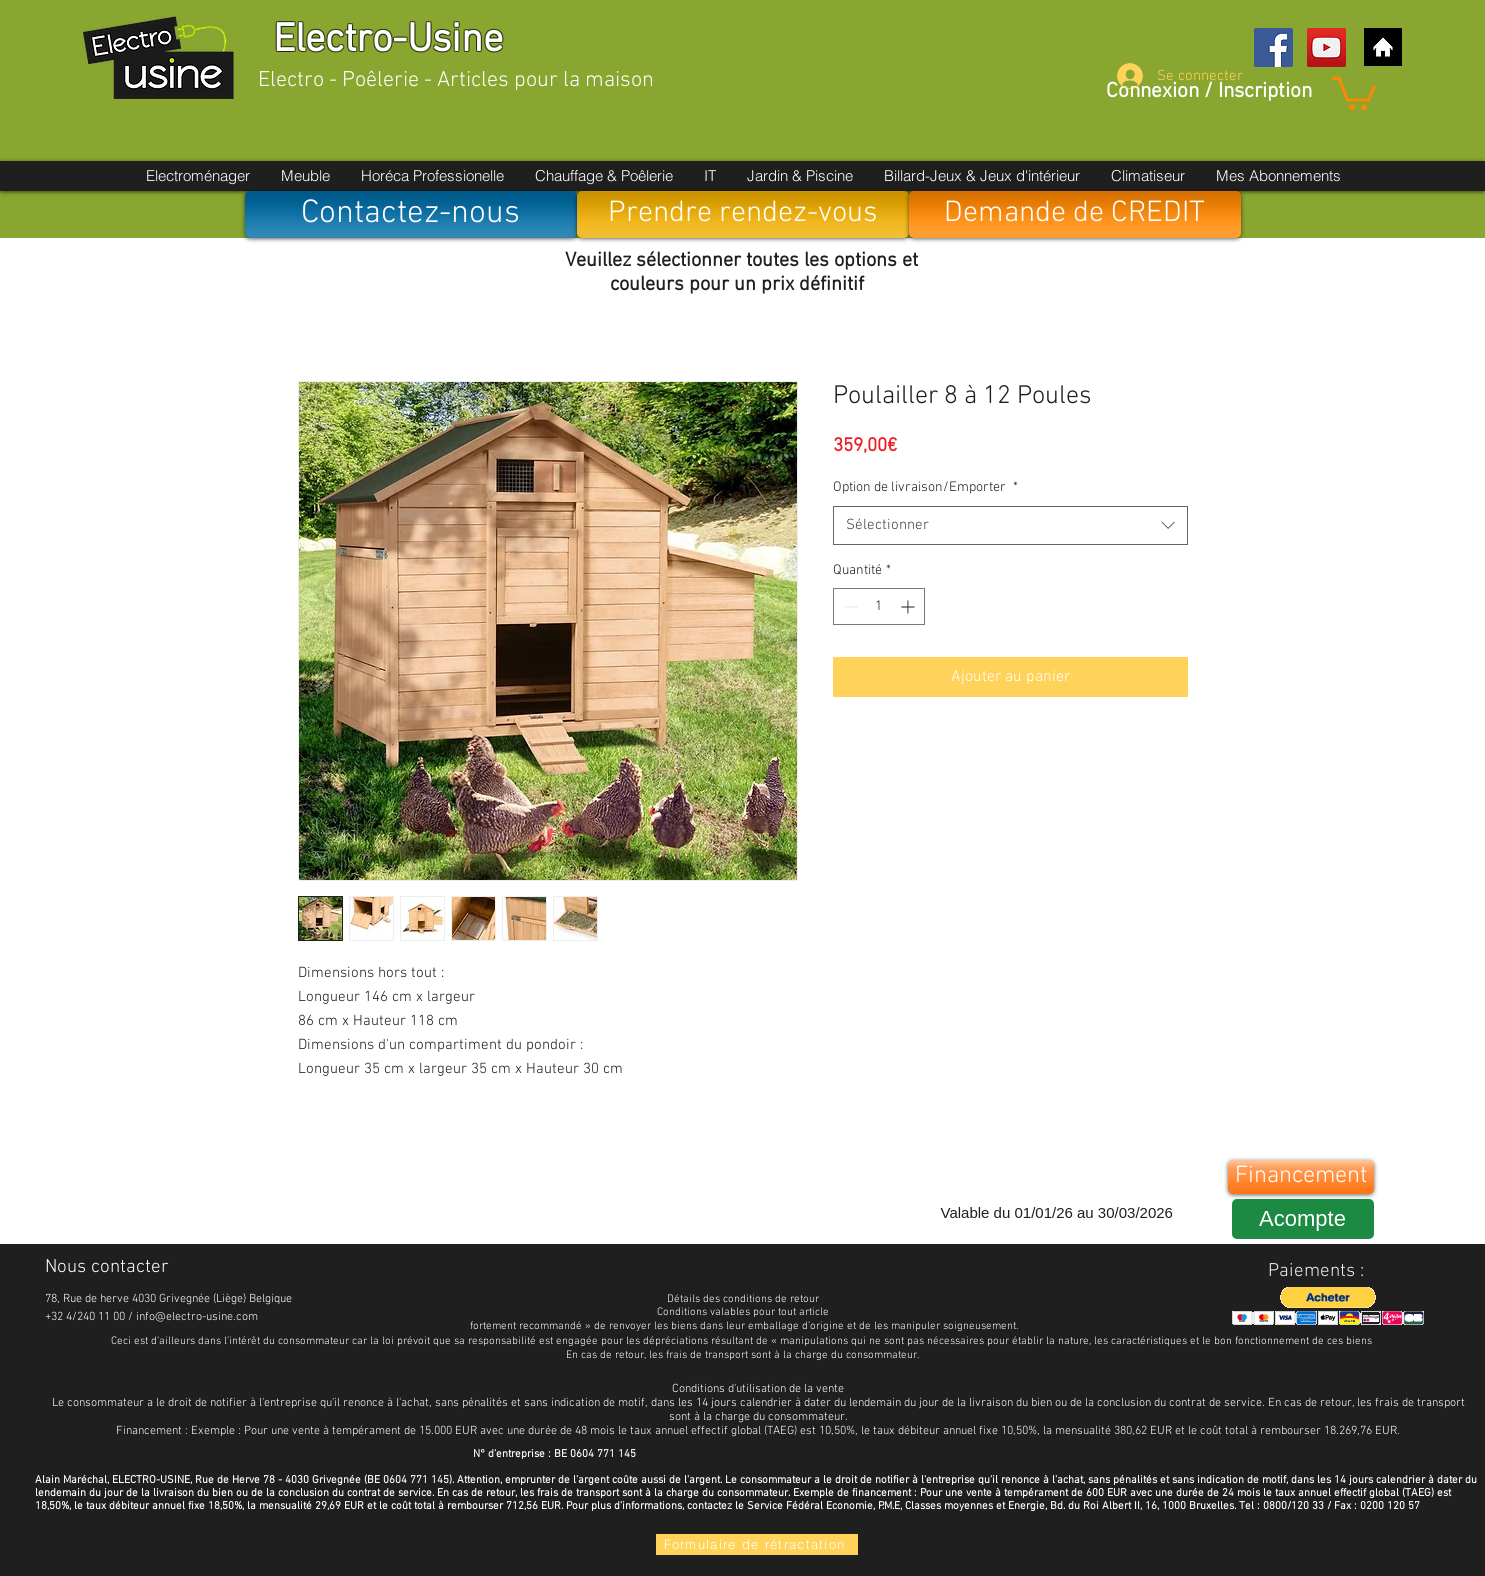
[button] (1354, 91)
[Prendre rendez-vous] (743, 214)
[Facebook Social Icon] (1273, 47)
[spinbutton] (879, 606)
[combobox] (1010, 525)
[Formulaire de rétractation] (757, 1544)
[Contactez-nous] (411, 214)
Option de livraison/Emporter (925, 487)
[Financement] (1301, 1177)
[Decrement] (848, 606)
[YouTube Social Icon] (1326, 47)
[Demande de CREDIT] (1075, 214)
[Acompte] (1303, 1219)
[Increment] (909, 606)
